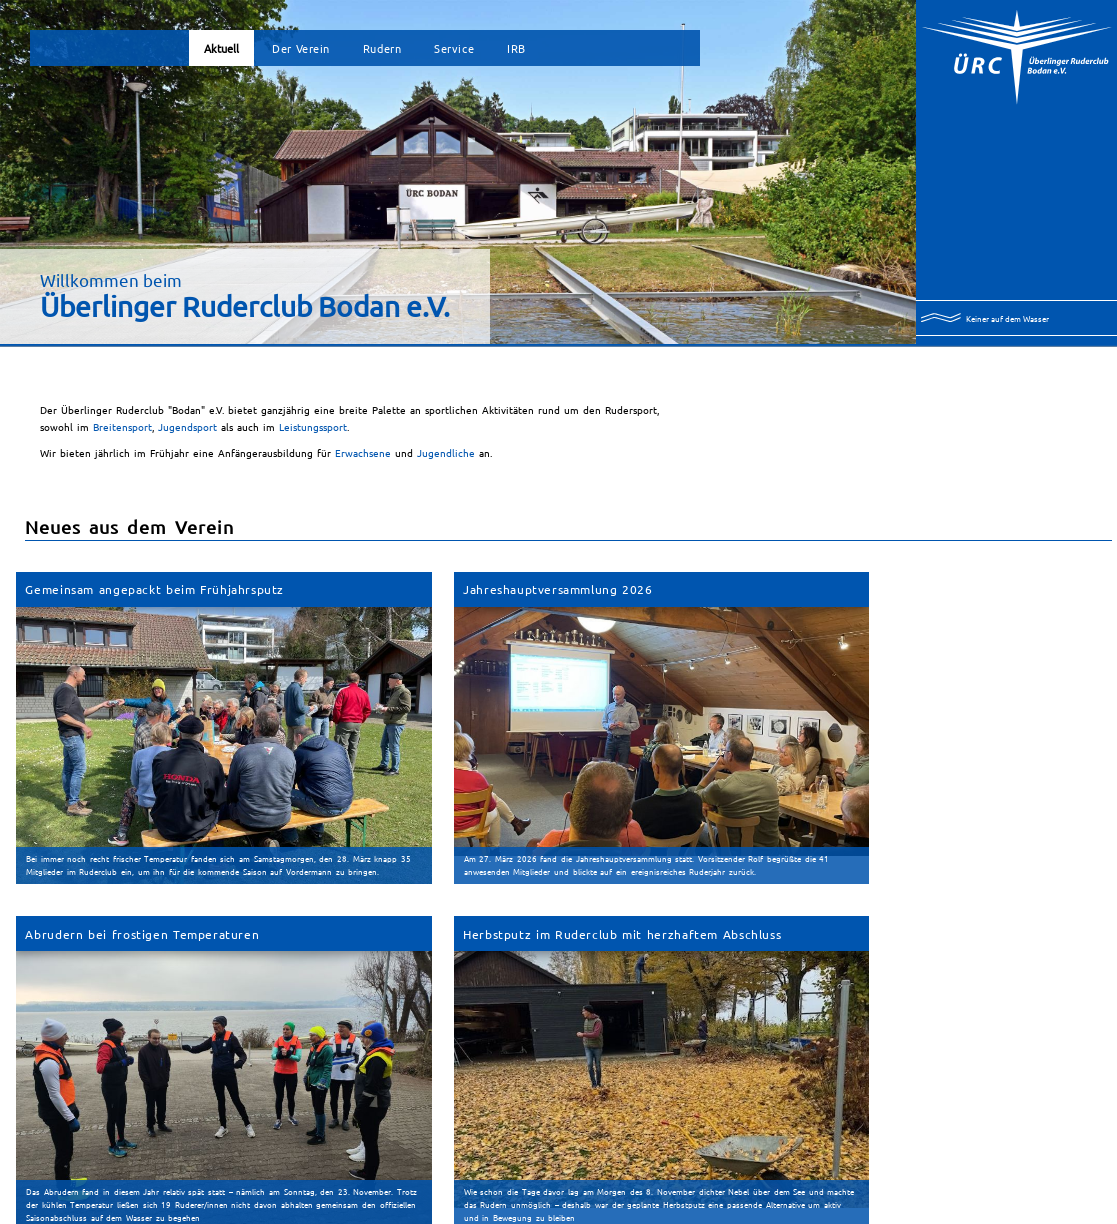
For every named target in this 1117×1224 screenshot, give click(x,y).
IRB (516, 48)
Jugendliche (446, 452)
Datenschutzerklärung (561, 1215)
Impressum (499, 1215)
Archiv (136, 1156)
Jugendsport (189, 426)
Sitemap (460, 1215)
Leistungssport (313, 426)
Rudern (382, 48)
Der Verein (301, 48)
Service (454, 48)
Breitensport (122, 426)
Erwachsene (363, 452)
